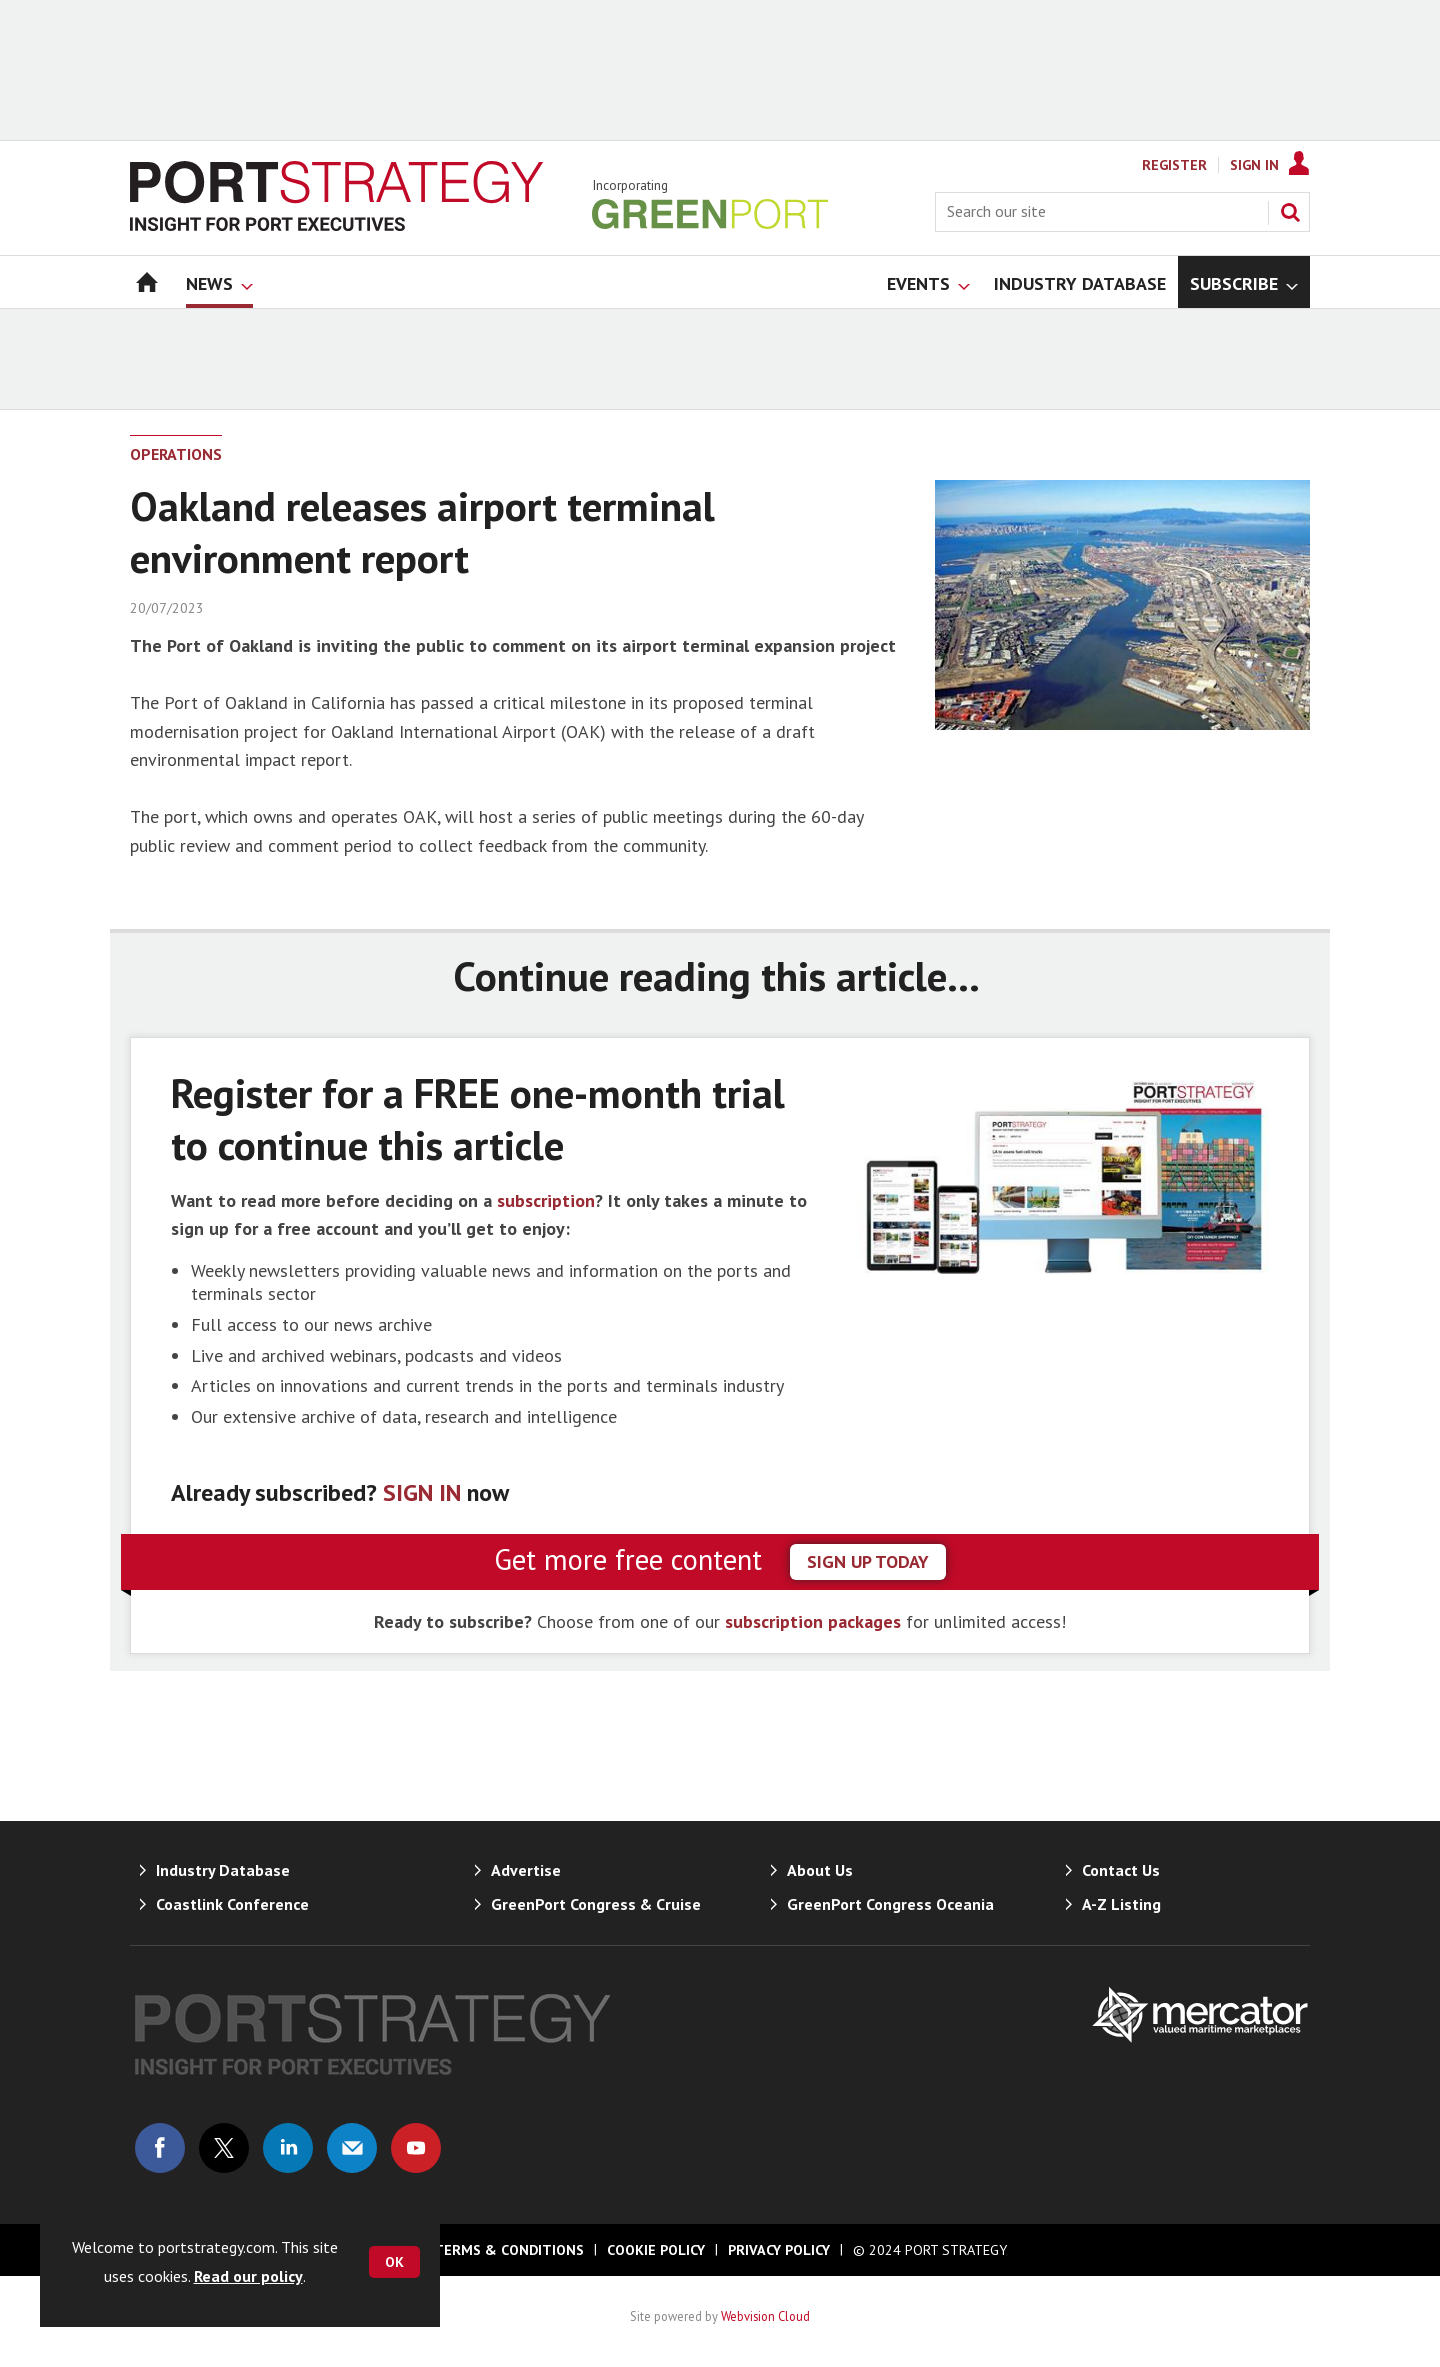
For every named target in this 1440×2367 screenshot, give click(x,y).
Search (1290, 212)
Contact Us (1121, 1870)
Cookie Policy (656, 2250)
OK (394, 2262)
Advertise (526, 1870)
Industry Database (223, 1870)
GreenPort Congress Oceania (890, 1904)
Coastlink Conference (232, 1904)
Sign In (1254, 165)
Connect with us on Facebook (160, 2148)
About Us (820, 1870)
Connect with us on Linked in (288, 2148)
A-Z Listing (1121, 1904)
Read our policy (248, 2276)
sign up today (868, 1561)
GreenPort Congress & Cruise (596, 1904)
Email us (352, 2148)
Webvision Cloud (765, 2316)
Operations (176, 454)
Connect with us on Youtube (416, 2148)
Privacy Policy (779, 2250)
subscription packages (813, 1621)
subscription (546, 1200)
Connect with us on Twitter (224, 2148)
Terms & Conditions (509, 2250)
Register (1174, 165)
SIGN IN (422, 1492)
